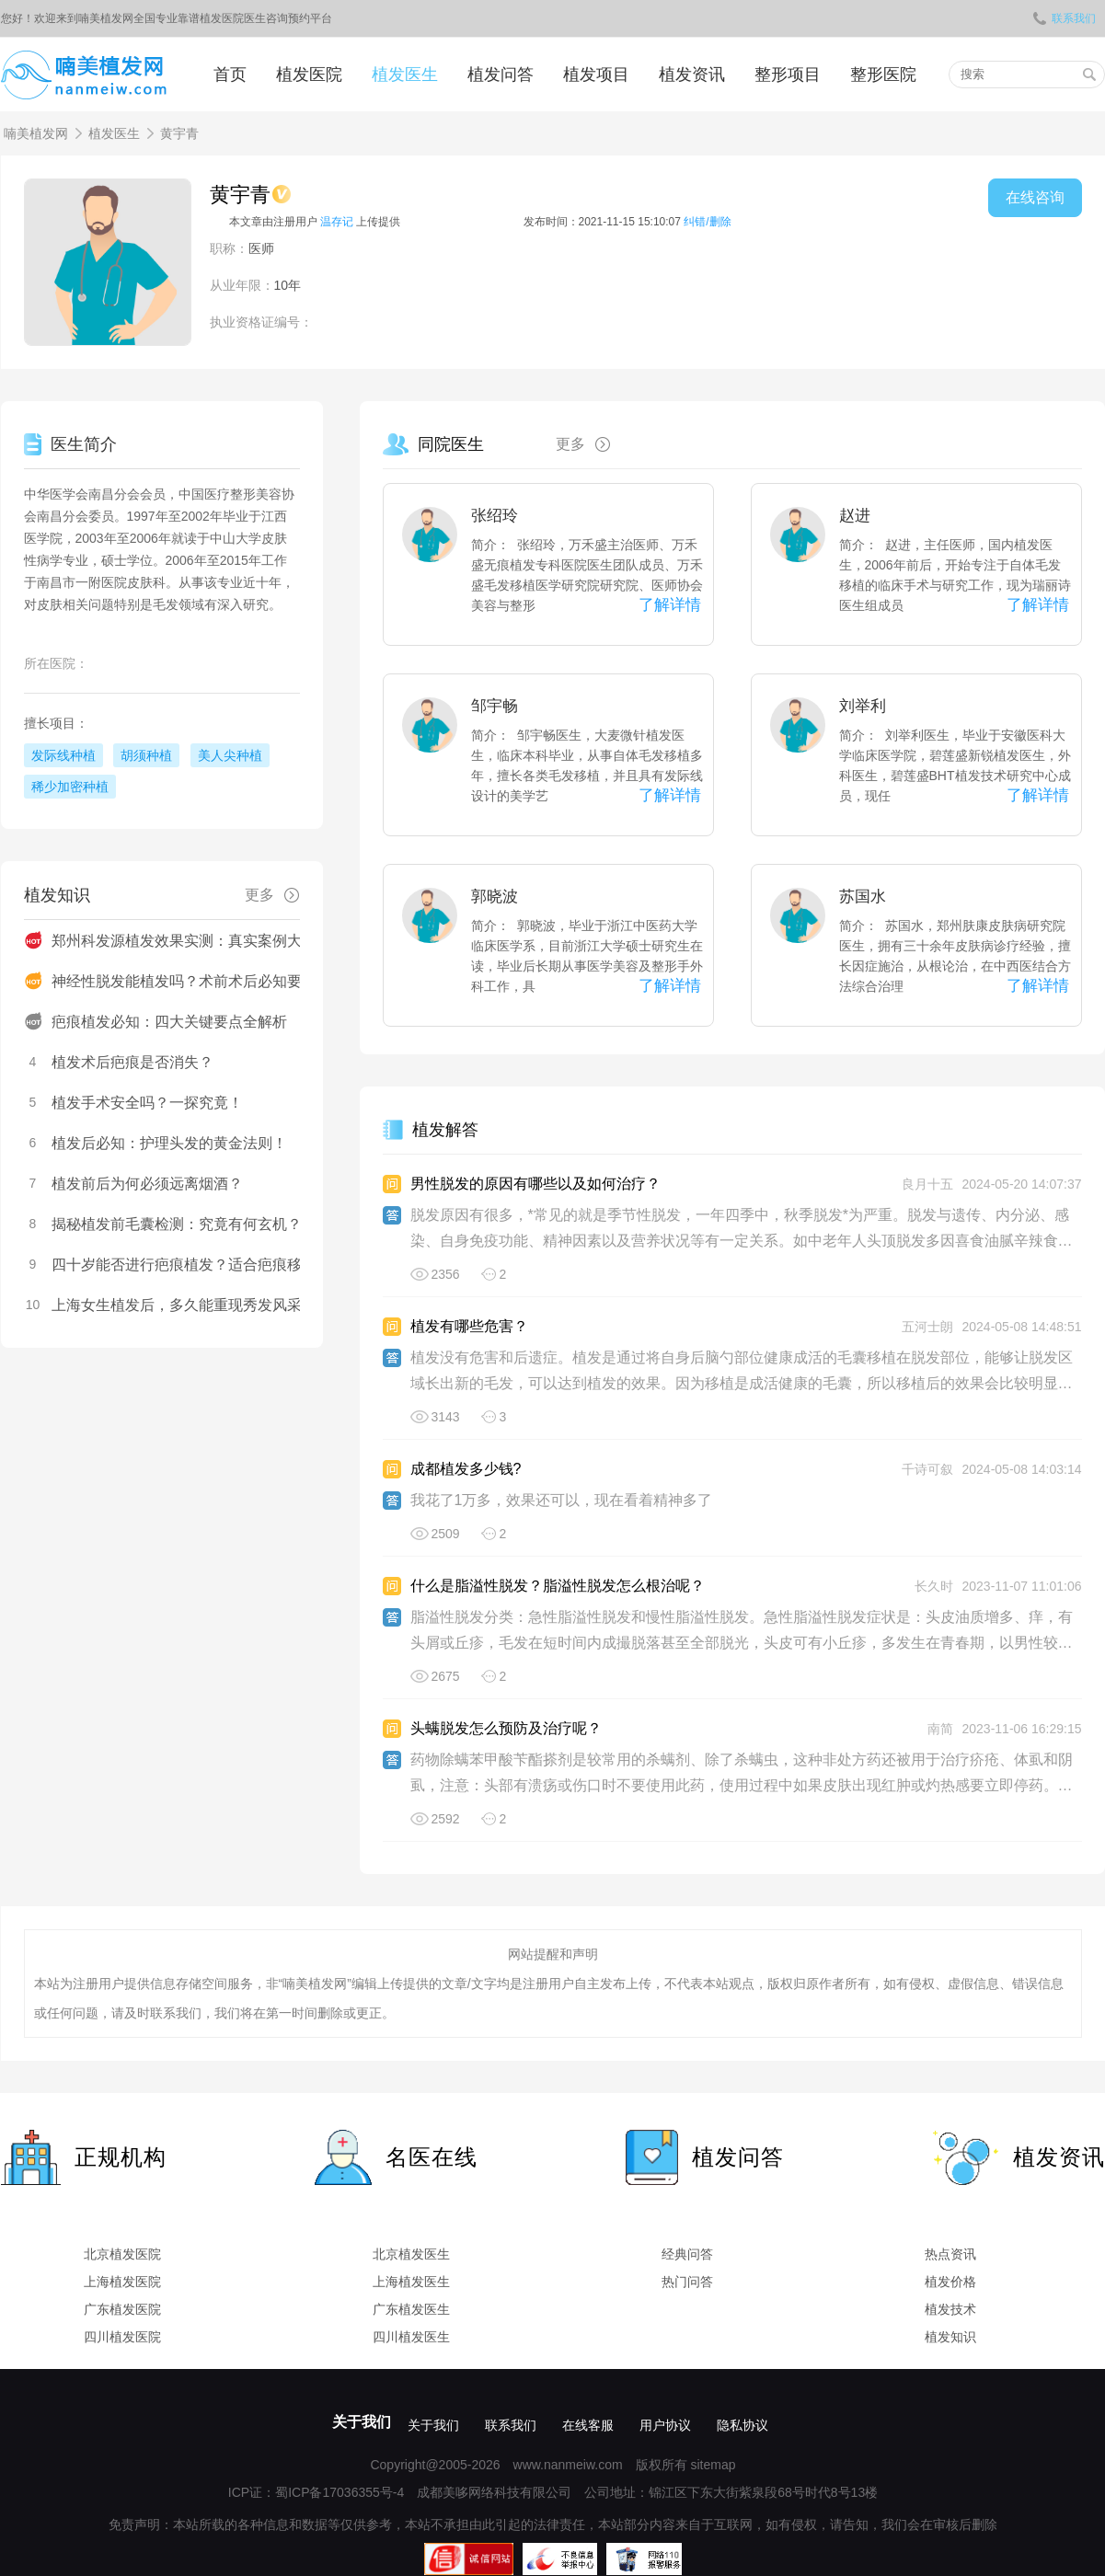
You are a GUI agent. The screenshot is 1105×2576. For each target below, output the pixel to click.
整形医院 (883, 74)
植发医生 (405, 74)
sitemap (712, 2464)
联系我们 (1064, 18)
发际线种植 (63, 755)
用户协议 (665, 2425)
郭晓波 (494, 896)
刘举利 (862, 706)
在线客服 (588, 2425)
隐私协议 (742, 2425)
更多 (590, 444)
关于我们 (361, 2422)
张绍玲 (494, 515)
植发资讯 (692, 74)
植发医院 (309, 74)
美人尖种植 (230, 755)
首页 (230, 74)
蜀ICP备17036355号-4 (339, 2492)
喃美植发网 (36, 133)
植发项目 (596, 74)
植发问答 (500, 74)
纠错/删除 (707, 221)
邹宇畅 (494, 706)
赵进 (854, 515)
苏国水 (862, 896)
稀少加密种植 (70, 786)
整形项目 (787, 74)
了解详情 (670, 605)
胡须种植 (146, 755)
